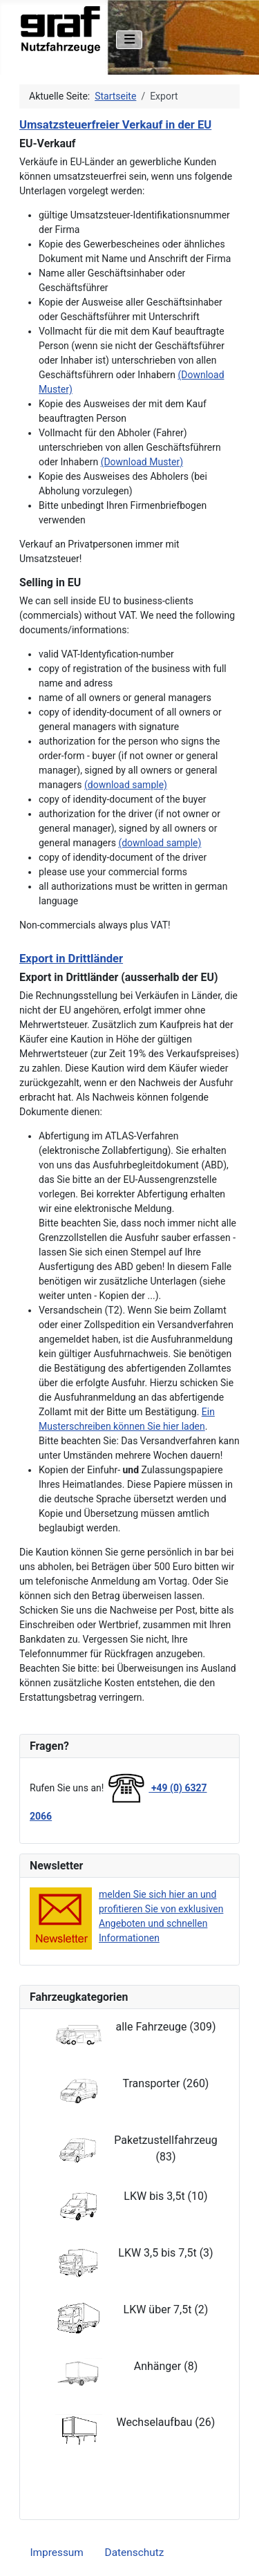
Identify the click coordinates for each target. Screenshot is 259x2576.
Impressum (56, 2552)
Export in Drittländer (71, 958)
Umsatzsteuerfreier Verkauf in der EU (115, 124)
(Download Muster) (142, 461)
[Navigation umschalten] (129, 40)
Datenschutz (134, 2552)
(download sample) (125, 784)
